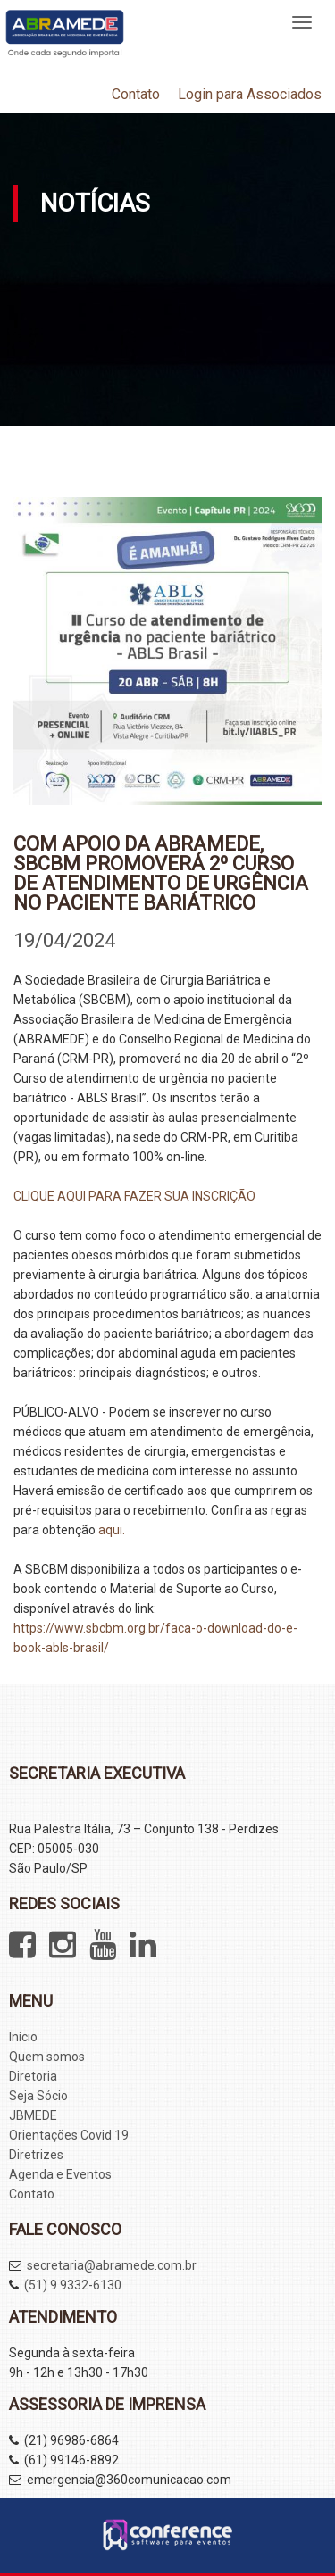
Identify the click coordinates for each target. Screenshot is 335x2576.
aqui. (111, 1530)
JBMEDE (33, 2115)
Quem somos (47, 2056)
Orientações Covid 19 (69, 2135)
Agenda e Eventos (60, 2174)
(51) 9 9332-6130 (72, 2285)
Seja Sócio (38, 2096)
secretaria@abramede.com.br (112, 2265)
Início (23, 2037)
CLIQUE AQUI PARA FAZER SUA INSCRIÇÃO (134, 1196)
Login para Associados (250, 94)
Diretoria (33, 2076)
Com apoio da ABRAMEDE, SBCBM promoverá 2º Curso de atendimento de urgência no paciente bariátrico (160, 873)
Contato (136, 94)
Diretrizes (36, 2155)
